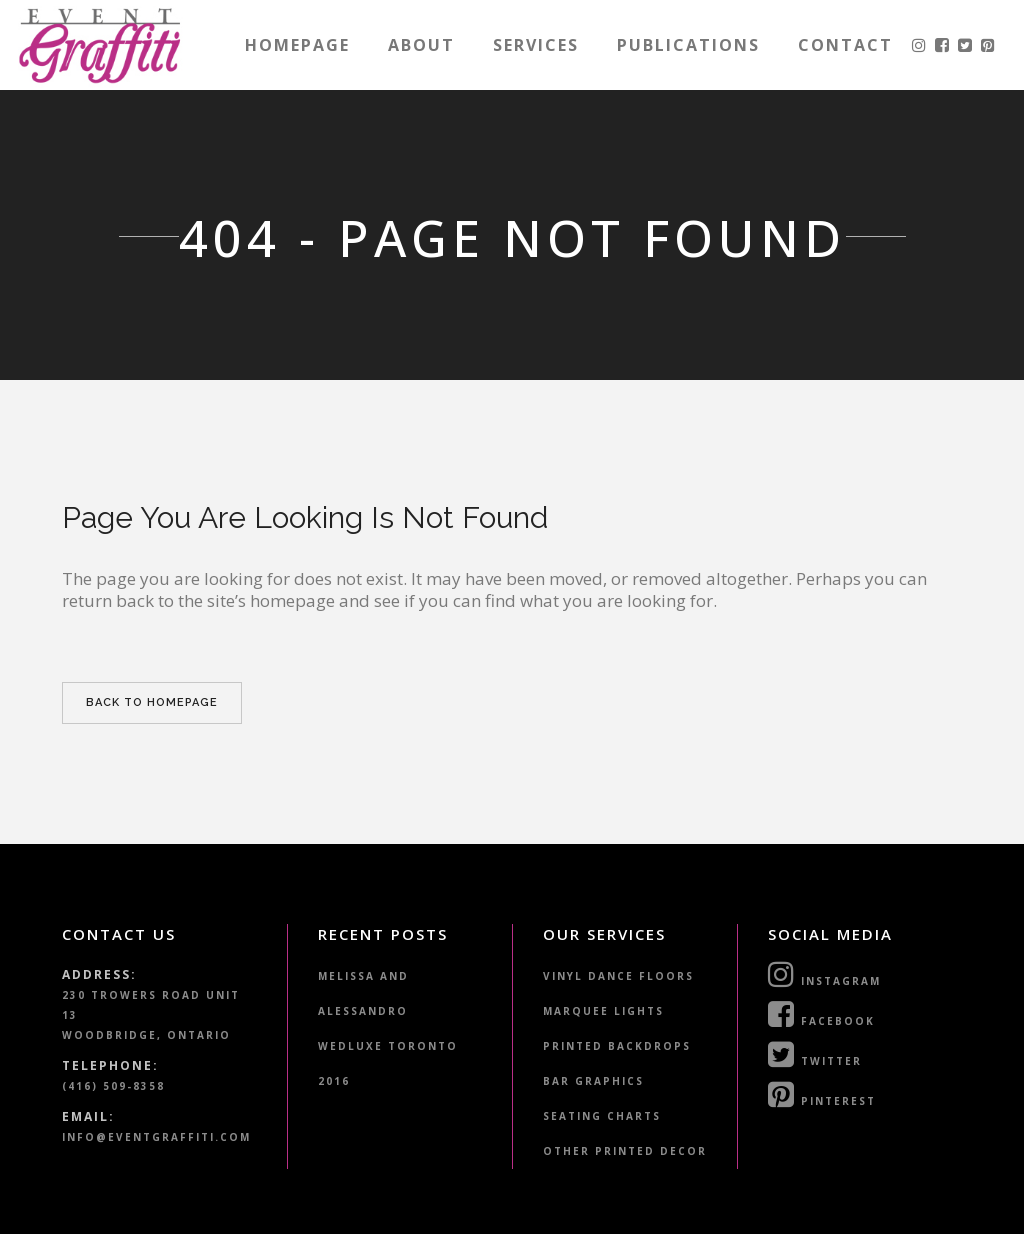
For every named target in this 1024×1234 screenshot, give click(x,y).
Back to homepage (152, 702)
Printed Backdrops (617, 1046)
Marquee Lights (603, 1011)
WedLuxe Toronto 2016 (388, 1063)
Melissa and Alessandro (363, 993)
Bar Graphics (593, 1081)
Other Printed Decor (625, 1151)
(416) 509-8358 (113, 1086)
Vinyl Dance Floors (618, 976)
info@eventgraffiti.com (156, 1137)
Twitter (815, 1054)
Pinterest (822, 1094)
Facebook (821, 1014)
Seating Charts (602, 1116)
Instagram (824, 974)
